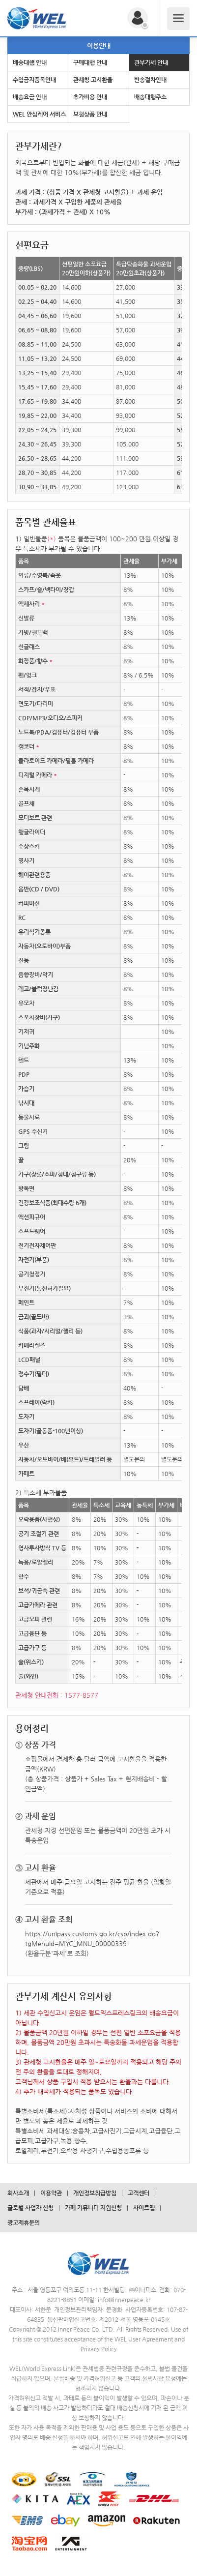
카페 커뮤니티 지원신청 (93, 2207)
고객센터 (138, 2193)
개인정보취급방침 (94, 2193)
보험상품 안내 (90, 114)
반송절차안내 (150, 79)
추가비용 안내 (90, 96)
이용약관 (51, 2193)
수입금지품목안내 (34, 79)
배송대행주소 (150, 96)
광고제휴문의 (23, 2222)
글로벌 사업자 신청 (30, 2207)
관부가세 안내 (151, 62)
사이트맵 (144, 2207)
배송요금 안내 (30, 96)
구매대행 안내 (90, 62)
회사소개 (18, 2193)
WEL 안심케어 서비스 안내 (39, 116)
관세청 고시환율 (93, 79)
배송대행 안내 (30, 62)
